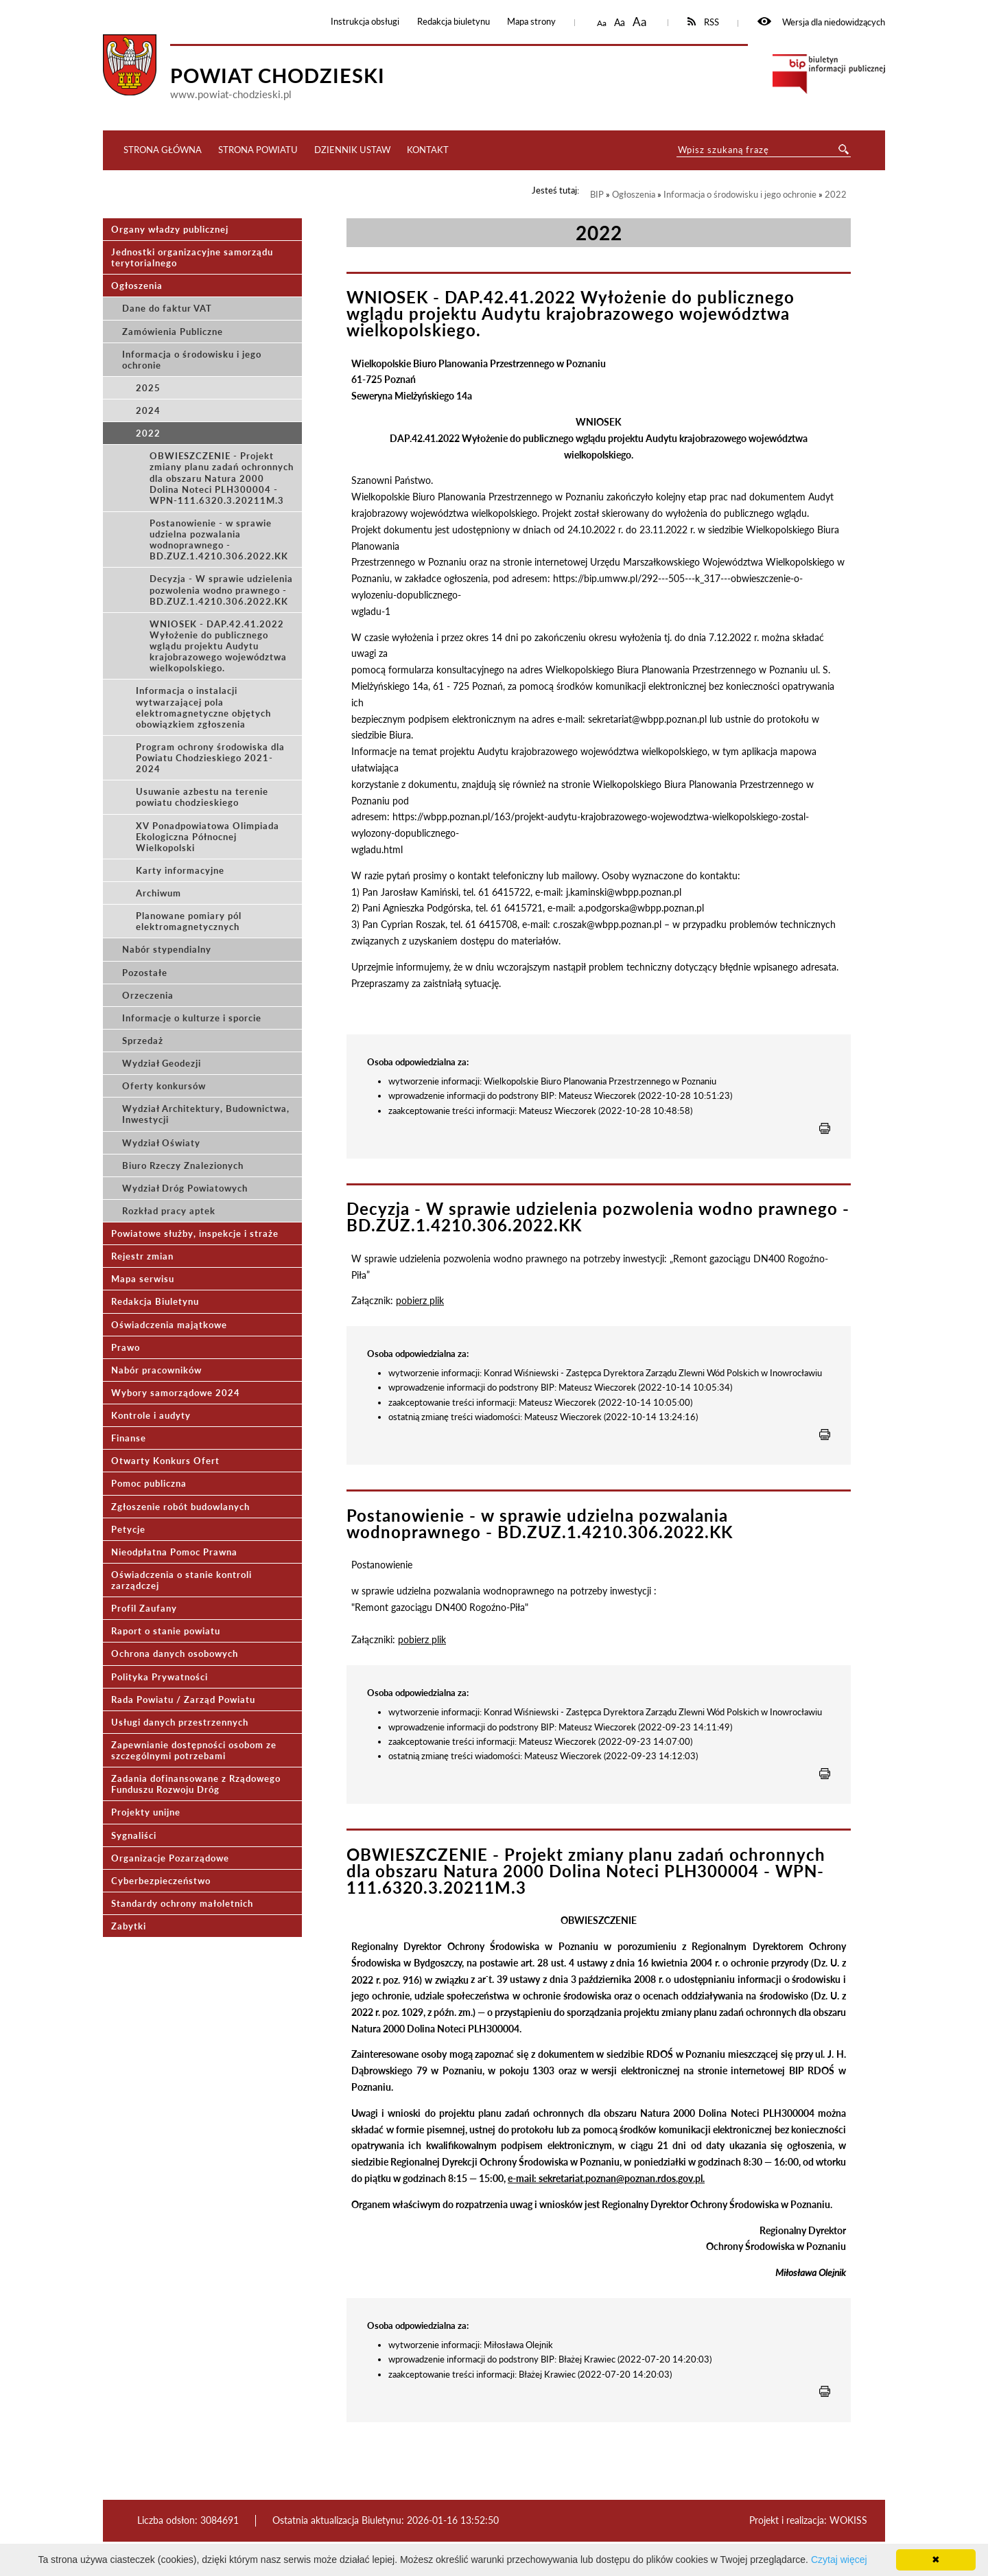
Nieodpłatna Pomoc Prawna (174, 1551)
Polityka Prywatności (159, 1676)
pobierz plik (420, 1300)
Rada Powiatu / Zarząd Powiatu (183, 1699)
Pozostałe (144, 972)
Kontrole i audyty (151, 1415)
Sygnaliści (133, 1835)
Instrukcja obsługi (365, 21)
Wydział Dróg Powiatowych (185, 1188)
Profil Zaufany (144, 1608)
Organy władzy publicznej (169, 229)
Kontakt (428, 149)
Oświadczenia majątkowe (169, 1324)
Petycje (128, 1529)
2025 (148, 387)
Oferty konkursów (164, 1085)
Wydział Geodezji (161, 1063)
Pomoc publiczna (149, 1483)
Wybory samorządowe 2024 (175, 1392)
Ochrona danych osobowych (174, 1653)
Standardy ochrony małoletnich (182, 1903)
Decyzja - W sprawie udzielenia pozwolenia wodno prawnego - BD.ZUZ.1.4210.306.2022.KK (221, 589)
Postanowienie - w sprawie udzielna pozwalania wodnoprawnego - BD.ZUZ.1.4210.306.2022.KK (219, 539)
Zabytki (128, 1926)
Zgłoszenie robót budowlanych (180, 1506)
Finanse (128, 1437)
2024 (148, 410)
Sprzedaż (142, 1040)
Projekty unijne (145, 1812)
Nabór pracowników (156, 1370)
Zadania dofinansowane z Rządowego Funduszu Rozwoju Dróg (196, 1784)
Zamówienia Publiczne (172, 331)
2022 (148, 433)
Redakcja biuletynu (453, 21)
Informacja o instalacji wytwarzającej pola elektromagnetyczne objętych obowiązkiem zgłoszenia (203, 707)
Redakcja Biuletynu (155, 1301)
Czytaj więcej (839, 2559)
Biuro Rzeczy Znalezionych (183, 1165)
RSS (703, 22)
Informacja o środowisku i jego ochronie (191, 360)
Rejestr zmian (142, 1256)
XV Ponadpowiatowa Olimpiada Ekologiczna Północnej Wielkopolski (207, 836)
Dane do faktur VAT (167, 308)
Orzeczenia (148, 995)
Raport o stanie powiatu (165, 1630)
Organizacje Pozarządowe (170, 1858)
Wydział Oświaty (161, 1142)
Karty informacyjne (180, 870)
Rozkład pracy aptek (168, 1210)
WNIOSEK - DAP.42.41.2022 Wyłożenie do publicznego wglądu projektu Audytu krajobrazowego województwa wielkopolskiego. (218, 646)
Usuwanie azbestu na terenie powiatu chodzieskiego (202, 797)
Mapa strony (531, 21)
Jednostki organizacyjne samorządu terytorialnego (192, 257)
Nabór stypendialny (166, 949)
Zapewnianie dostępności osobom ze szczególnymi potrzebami (194, 1750)
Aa (602, 23)
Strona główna (163, 149)
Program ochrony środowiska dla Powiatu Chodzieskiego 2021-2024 (210, 757)
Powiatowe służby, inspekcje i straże (195, 1233)
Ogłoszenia (137, 285)
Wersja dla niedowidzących (821, 22)
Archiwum (158, 892)
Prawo (125, 1347)
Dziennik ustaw (352, 149)
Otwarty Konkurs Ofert (165, 1460)
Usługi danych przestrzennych (179, 1722)
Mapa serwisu (142, 1278)
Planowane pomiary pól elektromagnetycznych (189, 921)
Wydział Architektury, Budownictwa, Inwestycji (206, 1114)
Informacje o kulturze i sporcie (191, 1017)
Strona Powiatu (258, 149)
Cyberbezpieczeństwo (161, 1880)
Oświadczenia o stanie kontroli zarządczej (181, 1580)
